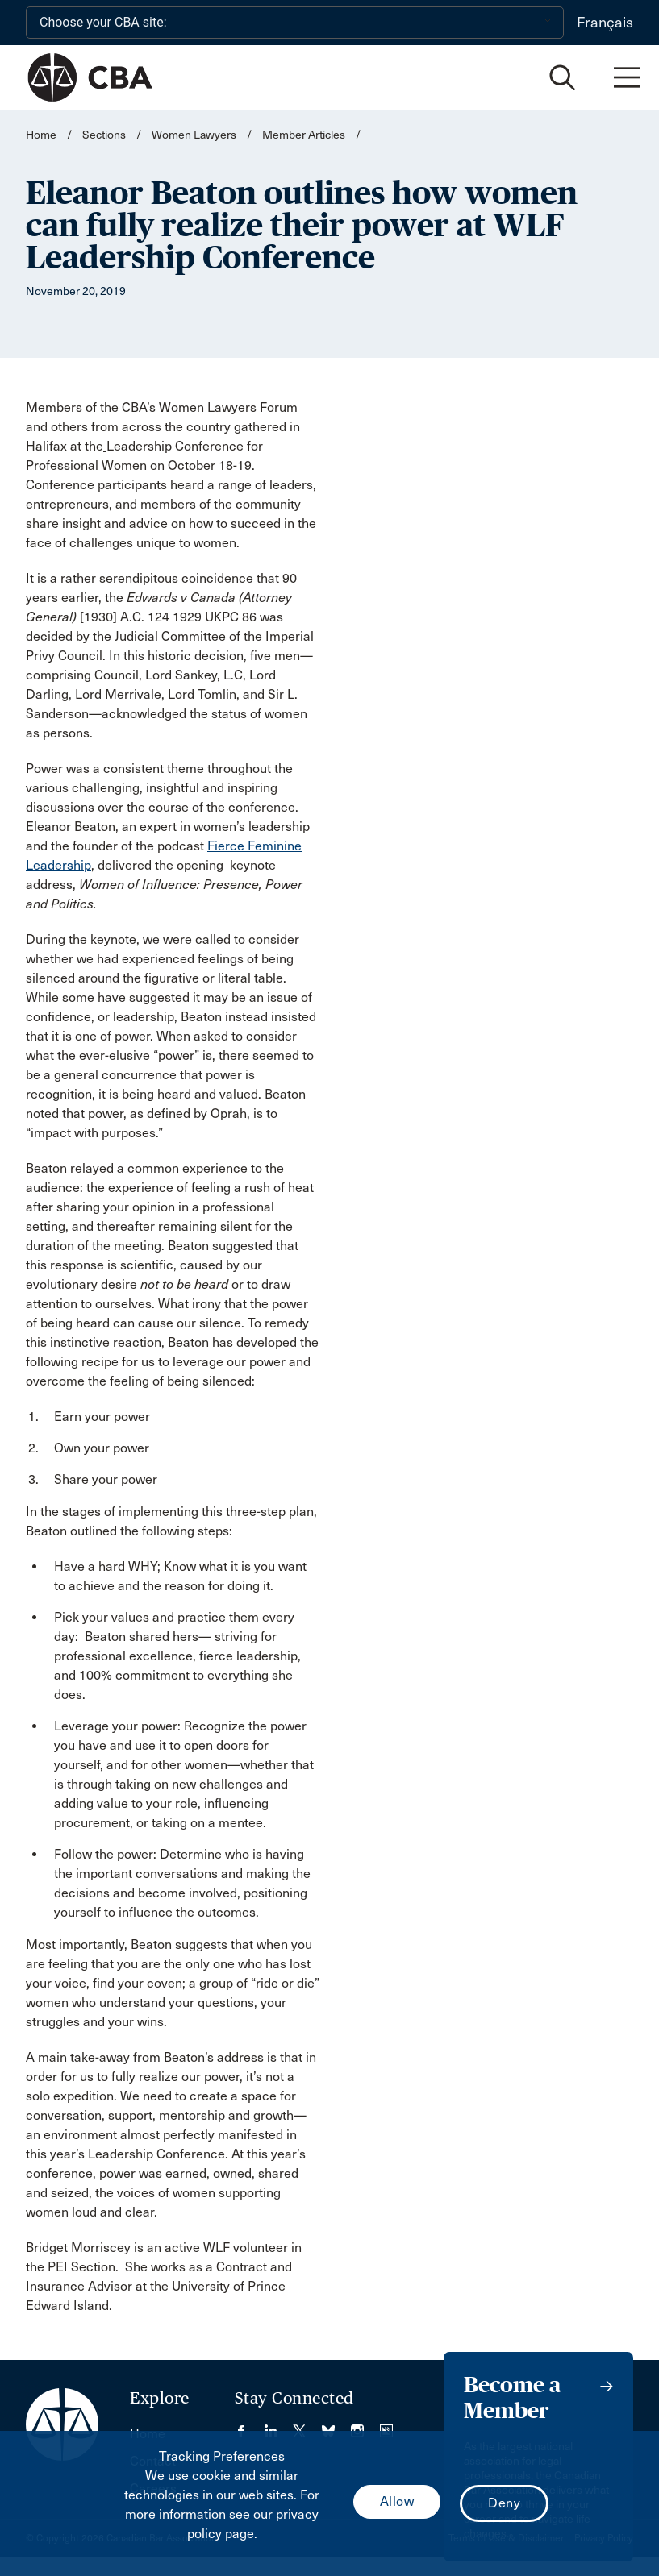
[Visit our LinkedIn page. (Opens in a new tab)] (278, 2425)
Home (41, 135)
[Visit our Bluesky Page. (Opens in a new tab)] (336, 2425)
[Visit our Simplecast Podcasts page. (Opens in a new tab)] (386, 2425)
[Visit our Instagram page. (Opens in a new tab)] (365, 2425)
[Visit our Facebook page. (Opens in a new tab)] (249, 2425)
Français (605, 22)
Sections (105, 135)
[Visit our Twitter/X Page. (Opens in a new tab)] (307, 2425)
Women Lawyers (194, 135)
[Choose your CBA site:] (295, 22)
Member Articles (303, 135)
